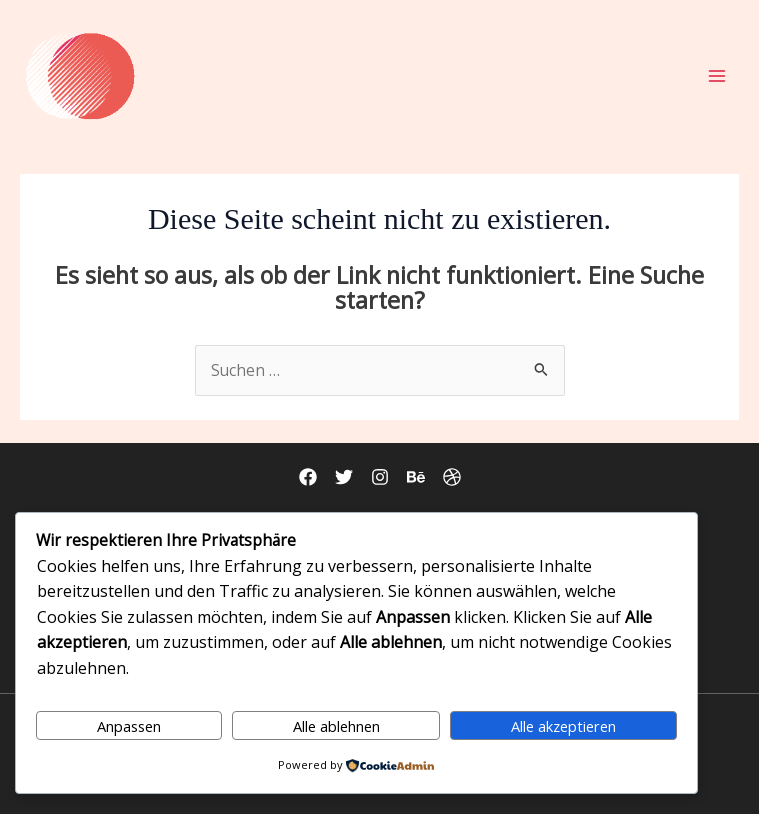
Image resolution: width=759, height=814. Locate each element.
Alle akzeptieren (563, 726)
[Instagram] (380, 477)
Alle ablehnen (336, 726)
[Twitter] (344, 477)
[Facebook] (308, 477)
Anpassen (129, 726)
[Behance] (416, 477)
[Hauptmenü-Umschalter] (717, 75)
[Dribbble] (452, 477)
